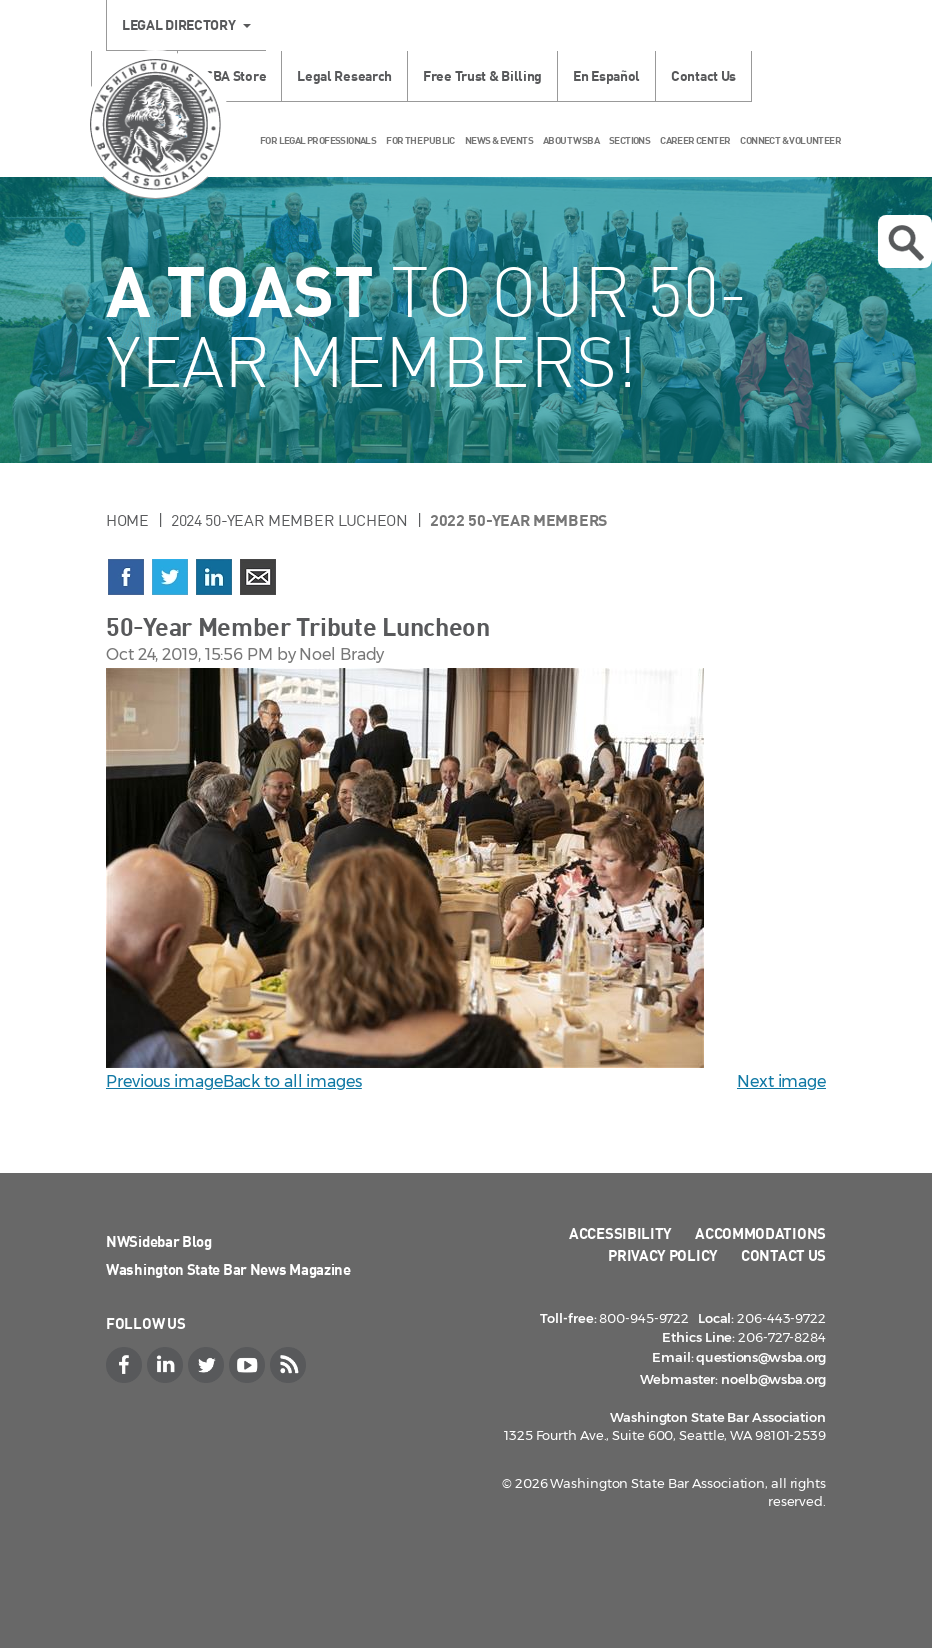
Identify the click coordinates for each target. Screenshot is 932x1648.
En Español (606, 75)
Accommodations (760, 1233)
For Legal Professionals (318, 140)
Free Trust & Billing (482, 75)
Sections (629, 140)
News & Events (499, 140)
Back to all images (292, 1081)
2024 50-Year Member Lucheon (289, 520)
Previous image (164, 1081)
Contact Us (703, 75)
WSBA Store (229, 75)
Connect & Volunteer (790, 140)
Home (127, 520)
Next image (781, 1081)
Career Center (695, 140)
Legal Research (344, 75)
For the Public (420, 140)
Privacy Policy (663, 1255)
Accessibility (620, 1233)
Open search (906, 243)
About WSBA (571, 140)
